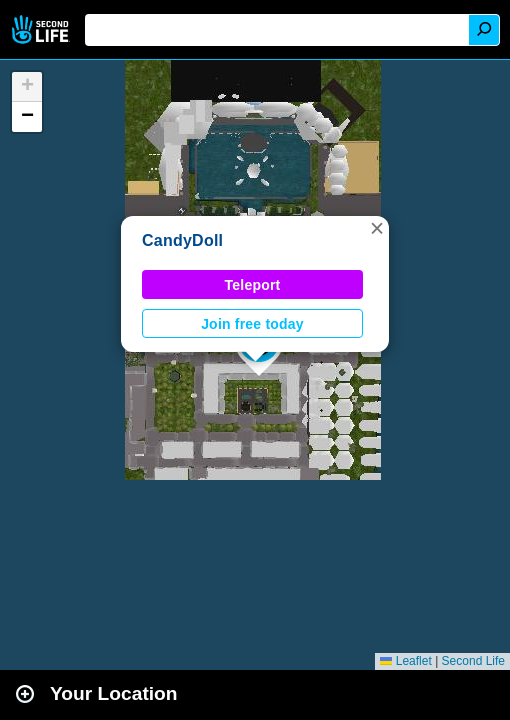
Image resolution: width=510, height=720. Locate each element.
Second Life (42, 29)
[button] (377, 228)
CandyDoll (182, 240)
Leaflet (405, 661)
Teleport (253, 285)
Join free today (252, 324)
